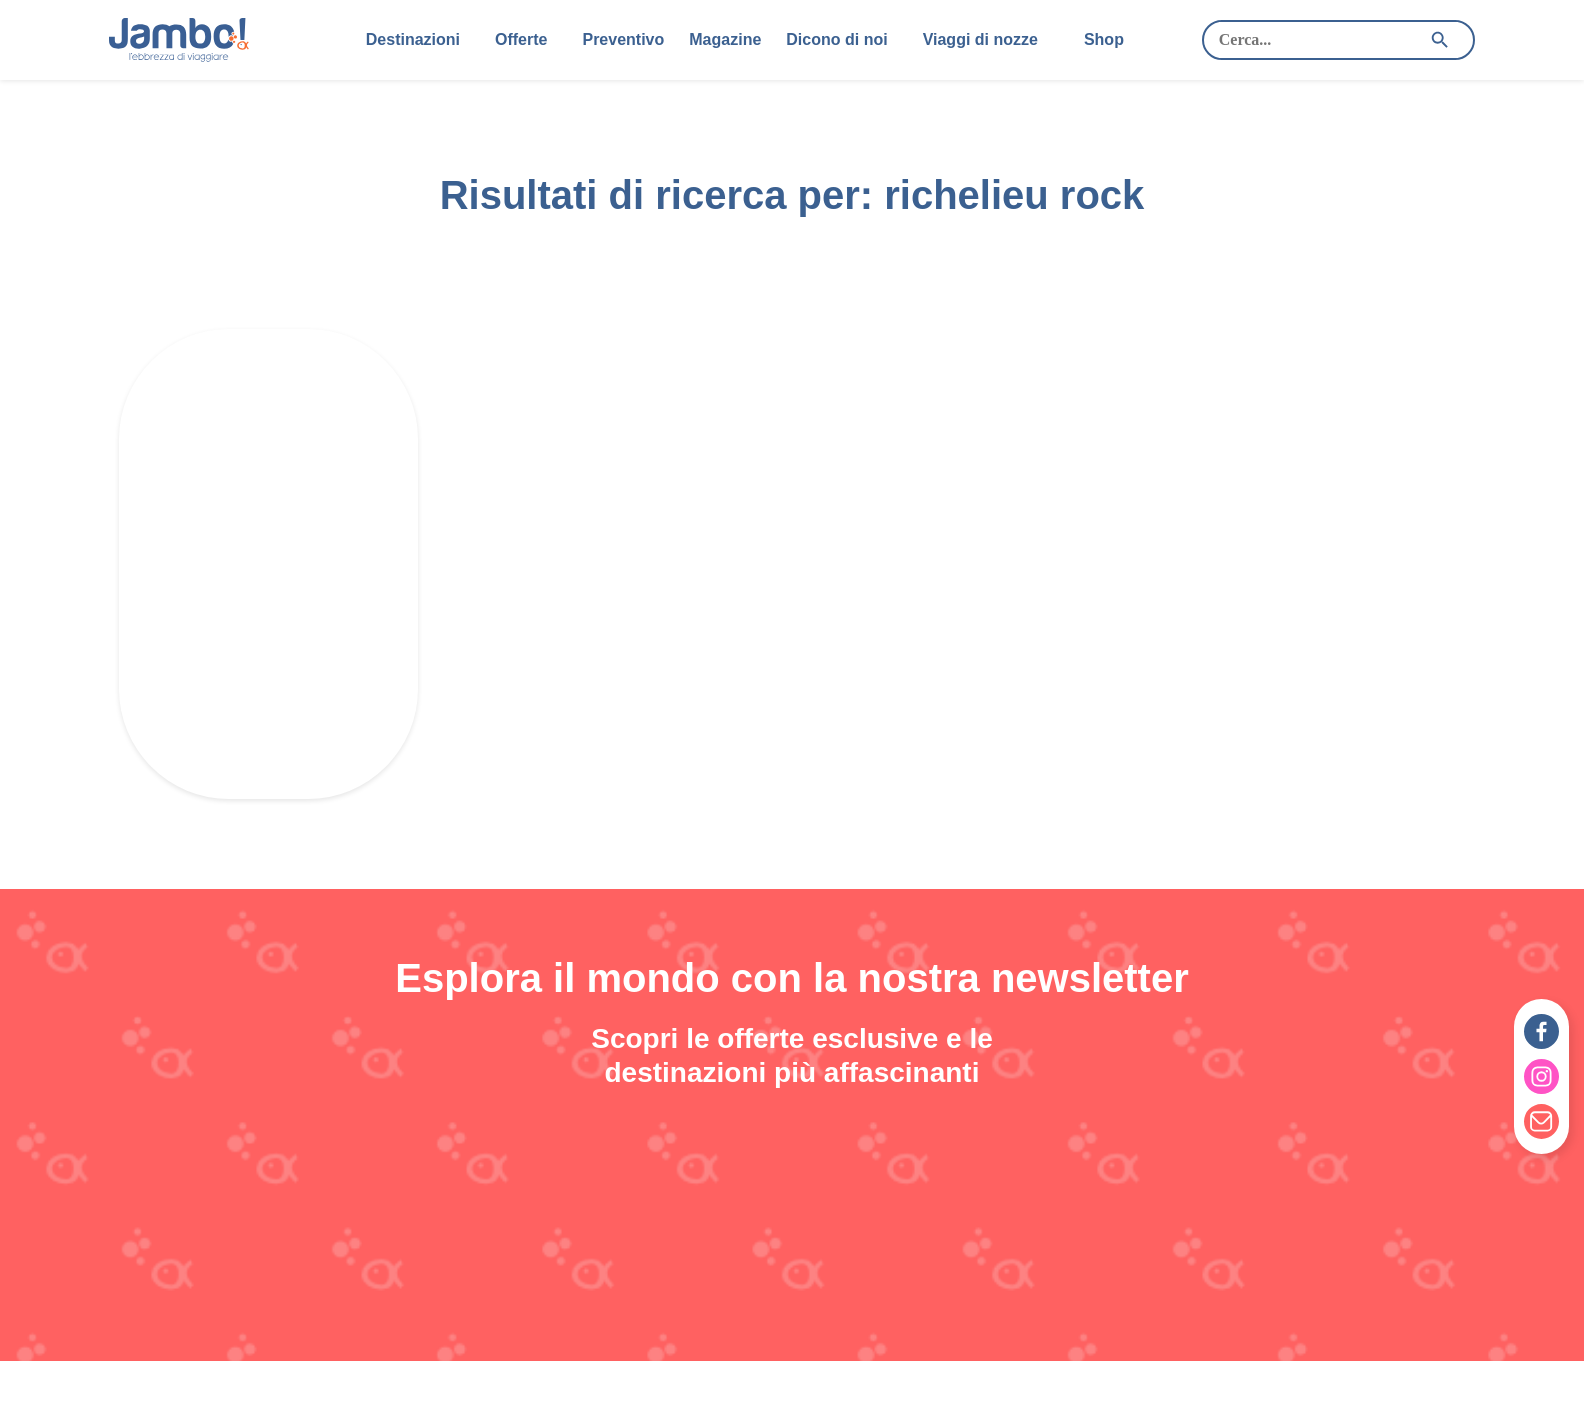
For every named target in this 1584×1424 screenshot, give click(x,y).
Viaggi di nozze (980, 39)
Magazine (725, 39)
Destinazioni (413, 39)
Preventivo (623, 39)
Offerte (521, 39)
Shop (1104, 39)
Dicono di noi (836, 39)
